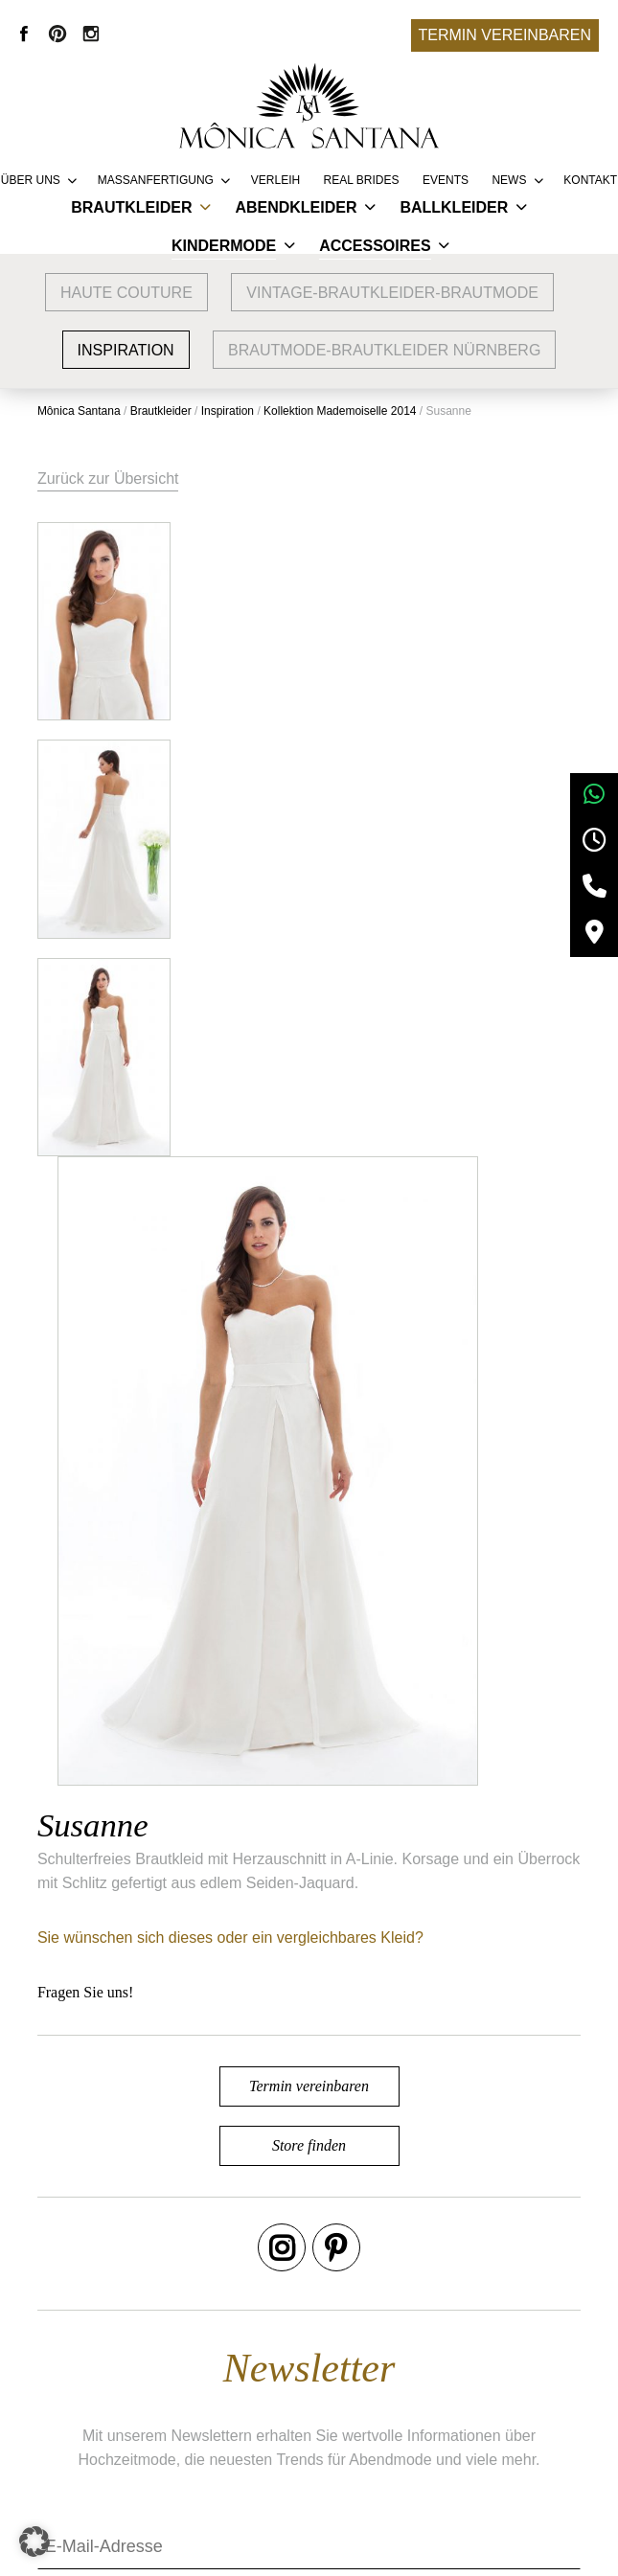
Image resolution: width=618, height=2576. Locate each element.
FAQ (281, 2438)
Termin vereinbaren (505, 35)
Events (446, 180)
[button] (34, 2541)
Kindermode (224, 246)
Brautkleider (131, 207)
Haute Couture (126, 293)
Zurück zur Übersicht (109, 478)
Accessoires (374, 246)
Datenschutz (530, 2438)
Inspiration (126, 350)
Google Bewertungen (136, 2381)
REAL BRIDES (362, 180)
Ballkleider (454, 207)
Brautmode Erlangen (134, 2438)
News (509, 180)
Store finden (309, 1498)
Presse (290, 2467)
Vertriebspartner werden (348, 2410)
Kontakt (590, 180)
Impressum (525, 2410)
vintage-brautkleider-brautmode (392, 293)
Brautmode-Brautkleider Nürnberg (384, 350)
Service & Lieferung (333, 2381)
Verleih (275, 180)
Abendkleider (295, 207)
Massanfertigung (156, 180)
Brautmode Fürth (121, 2467)
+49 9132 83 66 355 (476, 2548)
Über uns (30, 180)
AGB (504, 2381)
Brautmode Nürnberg (135, 2410)
